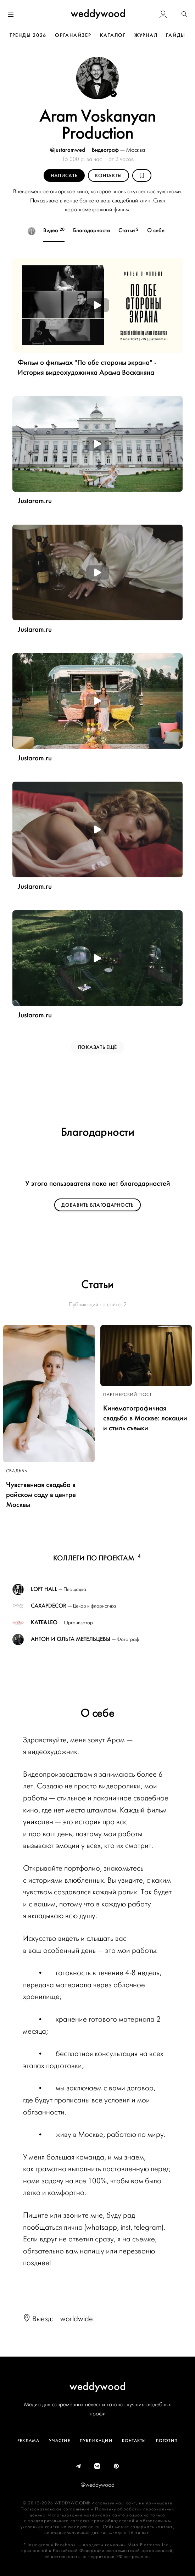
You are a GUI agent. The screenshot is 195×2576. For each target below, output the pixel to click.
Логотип (167, 2440)
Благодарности (85, 230)
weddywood (97, 2386)
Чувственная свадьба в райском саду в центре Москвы (41, 1494)
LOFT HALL (44, 1589)
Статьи (122, 230)
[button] (184, 14)
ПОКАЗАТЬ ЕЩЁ (97, 1047)
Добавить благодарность (97, 1205)
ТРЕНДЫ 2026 (28, 35)
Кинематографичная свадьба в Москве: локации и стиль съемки (145, 1418)
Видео (47, 230)
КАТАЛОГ (113, 35)
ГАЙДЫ (175, 35)
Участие (59, 2440)
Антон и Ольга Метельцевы (70, 1639)
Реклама (28, 2440)
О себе (149, 230)
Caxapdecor (48, 1605)
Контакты (108, 176)
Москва (135, 150)
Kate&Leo (44, 1622)
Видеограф (106, 149)
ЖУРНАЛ (146, 35)
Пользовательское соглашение (55, 2509)
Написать (64, 176)
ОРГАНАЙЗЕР (73, 35)
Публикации (96, 2440)
